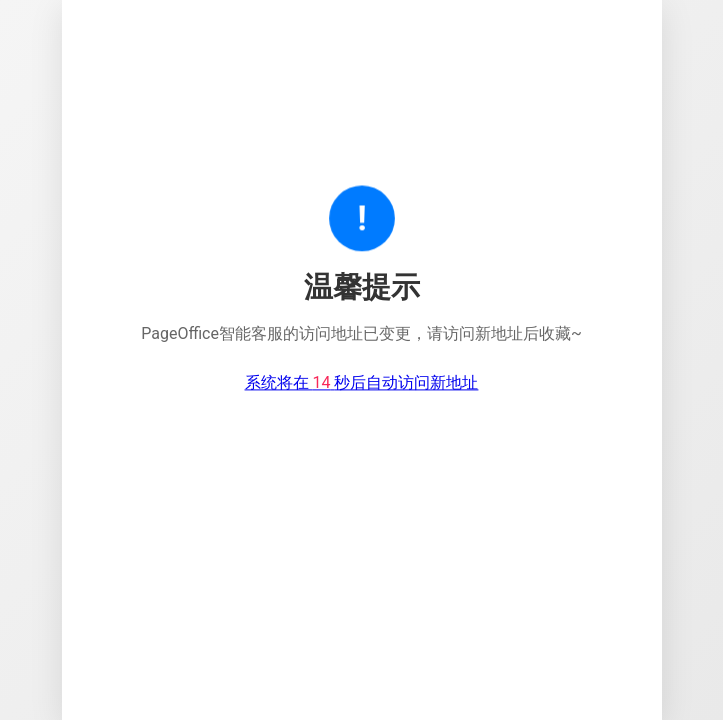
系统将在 (362, 383)
